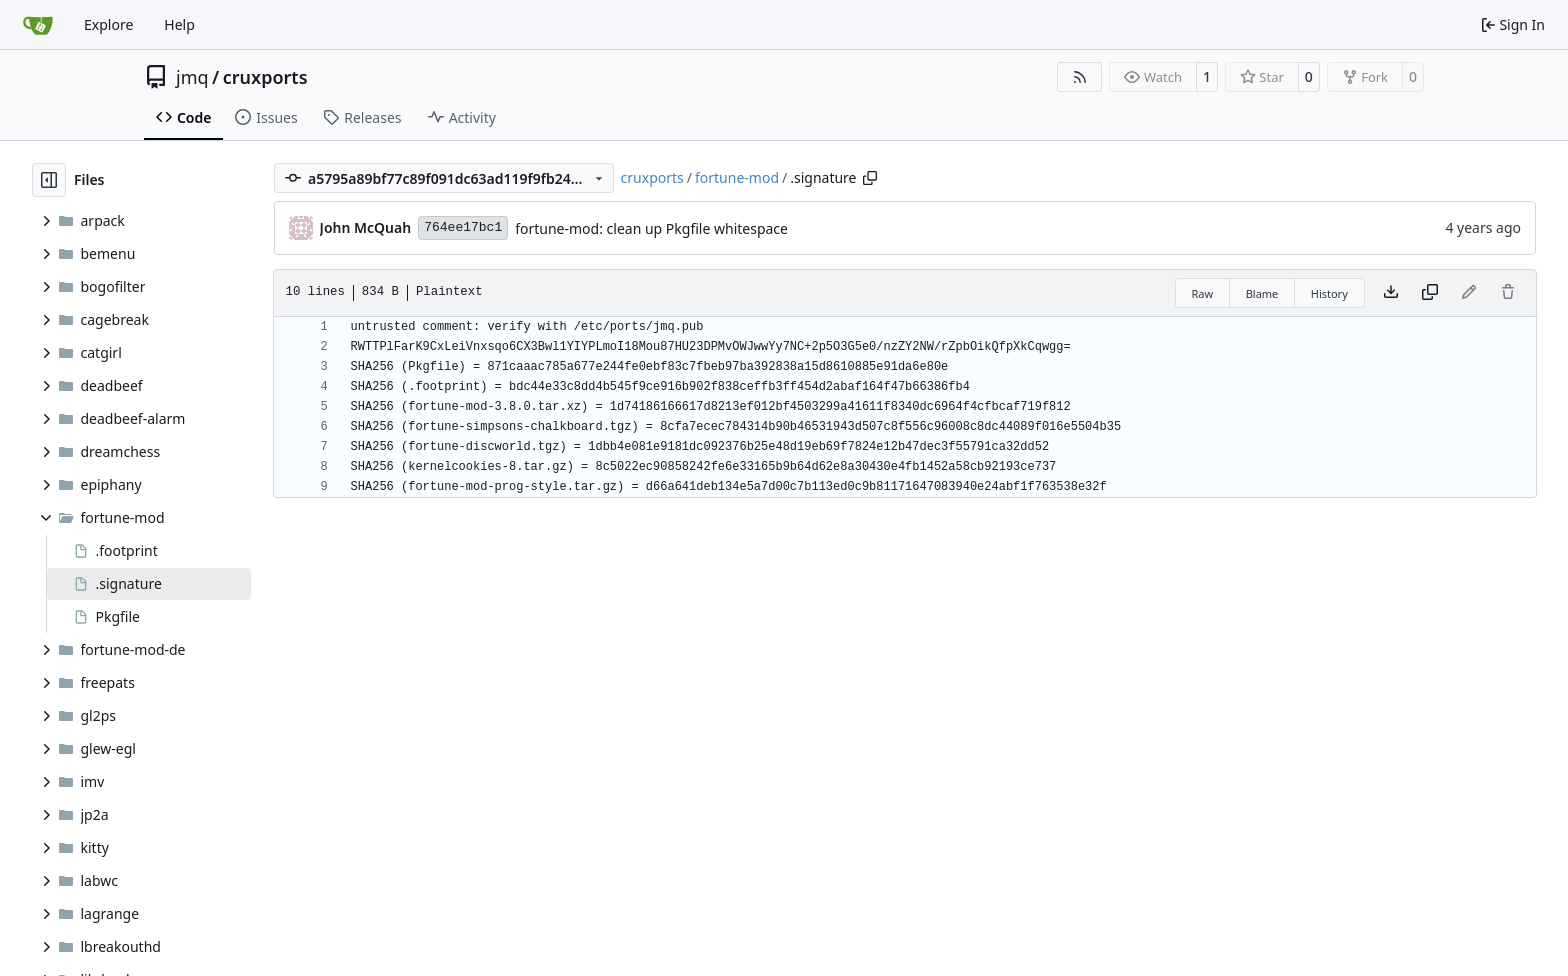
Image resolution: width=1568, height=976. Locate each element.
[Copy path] (870, 178)
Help (179, 24)
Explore (108, 24)
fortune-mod (737, 177)
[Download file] (1391, 293)
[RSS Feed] (1080, 77)
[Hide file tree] (49, 180)
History (1329, 293)
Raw (1203, 293)
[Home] (38, 25)
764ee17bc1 (463, 227)
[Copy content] (1430, 293)
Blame (1262, 293)
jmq (192, 77)
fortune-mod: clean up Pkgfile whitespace (651, 228)
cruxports (265, 77)
